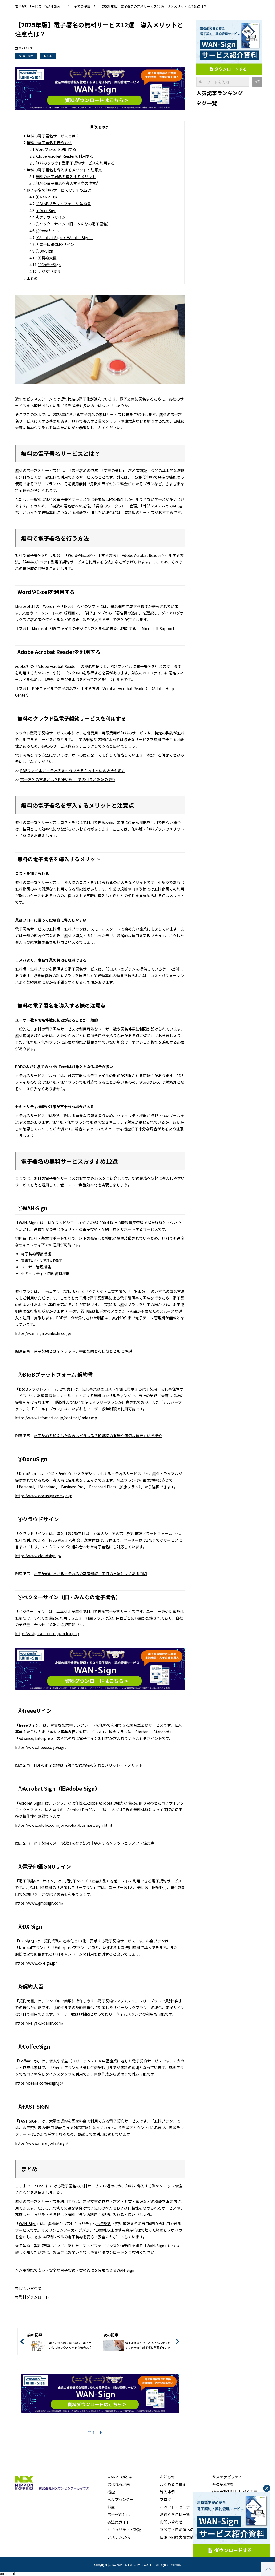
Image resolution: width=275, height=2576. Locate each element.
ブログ (165, 2499)
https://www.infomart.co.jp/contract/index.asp (56, 1417)
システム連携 (118, 2537)
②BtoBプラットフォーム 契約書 (63, 203)
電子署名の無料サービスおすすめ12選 (59, 190)
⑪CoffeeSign (49, 264)
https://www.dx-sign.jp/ (36, 1963)
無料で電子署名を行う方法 (49, 142)
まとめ (32, 278)
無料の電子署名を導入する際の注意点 (68, 183)
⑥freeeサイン (48, 230)
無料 (50, 56)
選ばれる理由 (118, 2484)
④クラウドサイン (51, 217)
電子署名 (28, 56)
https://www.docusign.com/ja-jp (43, 1495)
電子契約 (103, 2223)
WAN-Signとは (119, 2477)
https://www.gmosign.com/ (39, 1903)
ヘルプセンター (120, 2499)
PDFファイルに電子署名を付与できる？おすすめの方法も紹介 (72, 770)
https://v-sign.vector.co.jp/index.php (47, 1633)
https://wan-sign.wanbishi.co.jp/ (43, 1333)
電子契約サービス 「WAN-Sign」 (40, 6)
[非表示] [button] (104, 127)
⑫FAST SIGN (49, 271)
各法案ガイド (118, 2522)
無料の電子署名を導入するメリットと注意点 (64, 170)
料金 (111, 2507)
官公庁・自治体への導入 (180, 2529)
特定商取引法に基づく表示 (234, 2492)
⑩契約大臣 (47, 258)
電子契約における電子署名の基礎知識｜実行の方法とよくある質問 (90, 1573)
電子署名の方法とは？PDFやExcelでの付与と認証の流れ (67, 779)
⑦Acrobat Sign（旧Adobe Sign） (64, 237)
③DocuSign (46, 210)
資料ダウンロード (34, 2297)
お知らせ (167, 2477)
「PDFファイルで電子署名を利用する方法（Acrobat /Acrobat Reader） (89, 688)
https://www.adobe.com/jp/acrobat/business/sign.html (63, 1825)
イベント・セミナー (177, 2507)
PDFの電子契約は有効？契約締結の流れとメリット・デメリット (88, 1765)
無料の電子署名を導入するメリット (66, 176)
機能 (111, 2492)
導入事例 (167, 2492)
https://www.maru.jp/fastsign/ (41, 2143)
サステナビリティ (227, 2477)
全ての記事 (82, 6)
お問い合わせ (30, 2288)
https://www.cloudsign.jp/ (38, 1555)
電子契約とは (118, 2514)
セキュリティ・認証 (124, 2529)
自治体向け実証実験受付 (180, 2537)
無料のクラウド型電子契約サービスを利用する (75, 163)
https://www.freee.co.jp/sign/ (41, 1747)
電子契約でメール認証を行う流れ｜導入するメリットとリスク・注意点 (94, 1843)
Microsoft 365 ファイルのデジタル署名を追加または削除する (84, 628)
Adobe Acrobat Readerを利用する (64, 156)
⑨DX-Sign (44, 251)
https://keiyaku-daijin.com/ (39, 2023)
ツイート (95, 2432)
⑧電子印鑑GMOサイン (55, 244)
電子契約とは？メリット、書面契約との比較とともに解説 (83, 1351)
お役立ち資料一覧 (175, 2514)
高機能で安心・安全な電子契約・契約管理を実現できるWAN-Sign (78, 2270)
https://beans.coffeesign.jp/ (39, 2083)
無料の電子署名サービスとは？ (53, 136)
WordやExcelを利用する (55, 149)
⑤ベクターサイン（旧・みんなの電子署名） (73, 224)
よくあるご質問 (173, 2484)
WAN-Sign (27, 2223)
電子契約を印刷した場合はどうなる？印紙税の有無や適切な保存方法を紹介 (98, 1435)
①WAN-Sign (46, 197)
